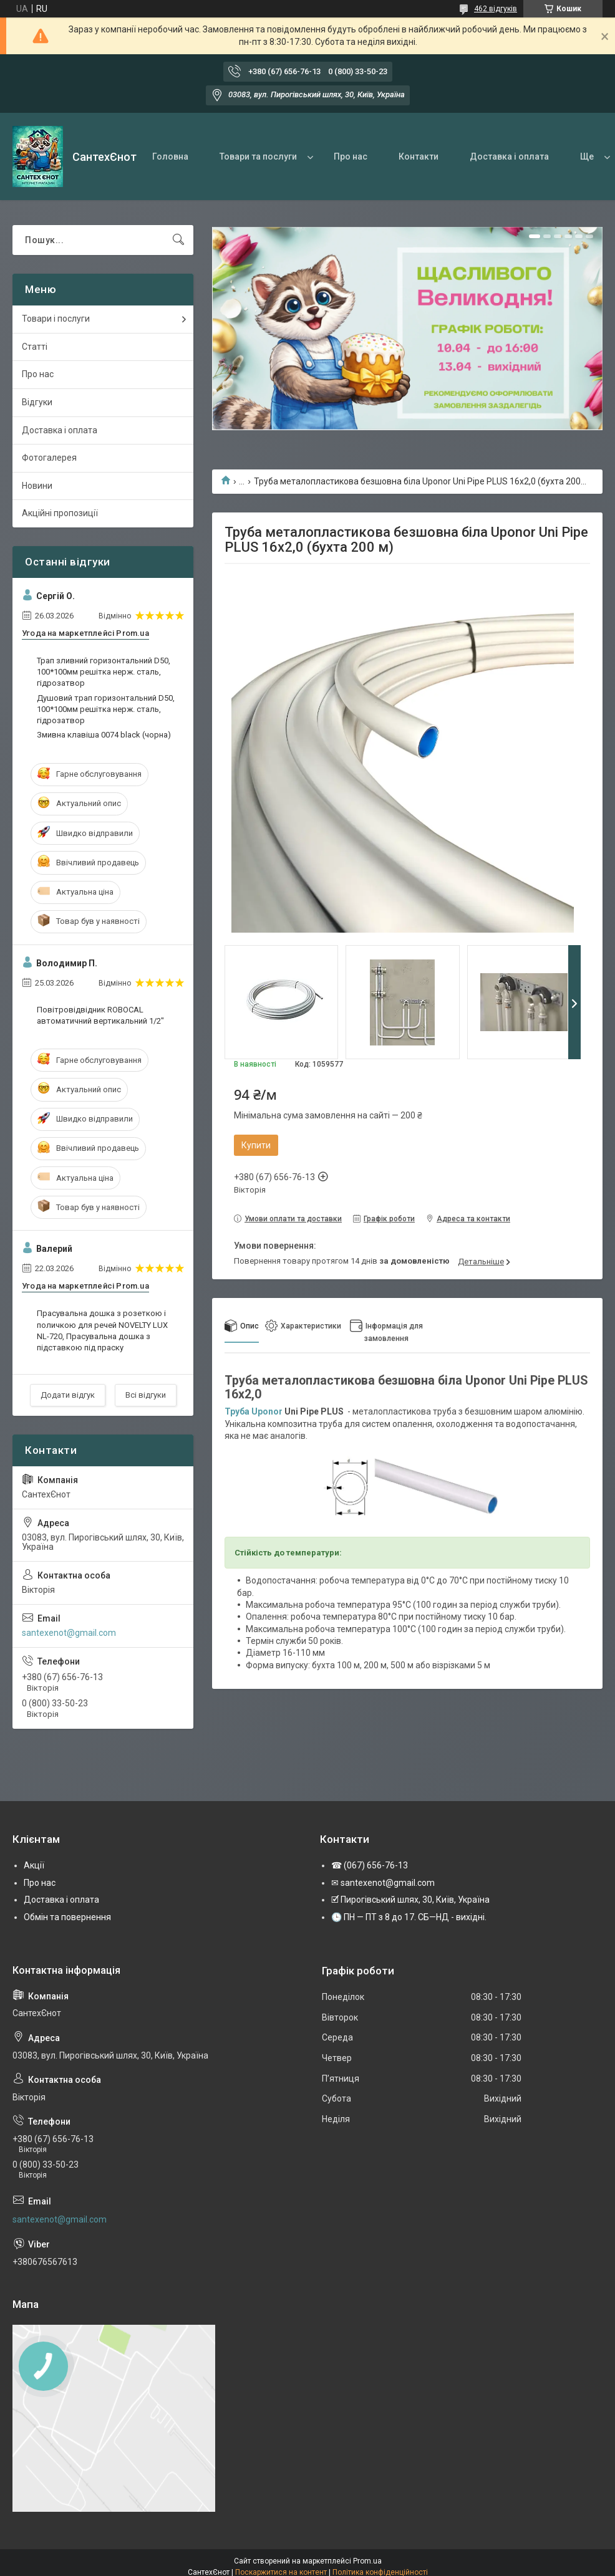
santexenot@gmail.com (69, 1633)
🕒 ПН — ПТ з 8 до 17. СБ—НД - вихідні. (409, 1917)
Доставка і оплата (509, 156)
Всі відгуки (145, 1395)
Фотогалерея (49, 458)
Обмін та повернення (67, 1917)
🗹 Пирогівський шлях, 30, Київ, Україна (410, 1900)
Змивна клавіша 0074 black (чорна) (104, 734)
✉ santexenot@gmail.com (383, 1883)
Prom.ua (367, 2561)
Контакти (418, 156)
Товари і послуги (56, 319)
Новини (37, 486)
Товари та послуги (258, 156)
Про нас (350, 156)
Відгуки (37, 402)
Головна (170, 156)
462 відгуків (495, 8)
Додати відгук (68, 1395)
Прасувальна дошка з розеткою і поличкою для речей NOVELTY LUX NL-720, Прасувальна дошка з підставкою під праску (102, 1330)
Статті (34, 347)
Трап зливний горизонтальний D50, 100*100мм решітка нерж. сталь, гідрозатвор (103, 672)
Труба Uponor (254, 1411)
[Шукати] (178, 240)
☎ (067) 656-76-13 (369, 1865)
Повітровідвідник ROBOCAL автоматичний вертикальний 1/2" (100, 1015)
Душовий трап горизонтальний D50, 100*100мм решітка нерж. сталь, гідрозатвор (106, 709)
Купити (256, 1145)
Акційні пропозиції (60, 513)
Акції (34, 1865)
